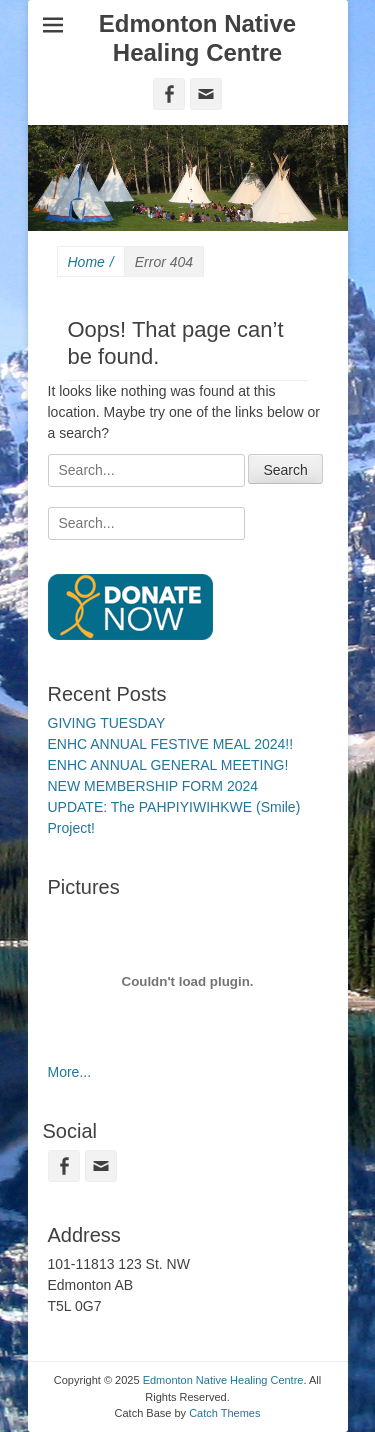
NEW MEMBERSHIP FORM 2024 (153, 786)
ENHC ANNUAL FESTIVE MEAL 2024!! (171, 744)
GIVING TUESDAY (107, 723)
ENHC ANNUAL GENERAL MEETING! (168, 765)
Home (91, 262)
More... (70, 1072)
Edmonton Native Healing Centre (197, 38)
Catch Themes (224, 1413)
